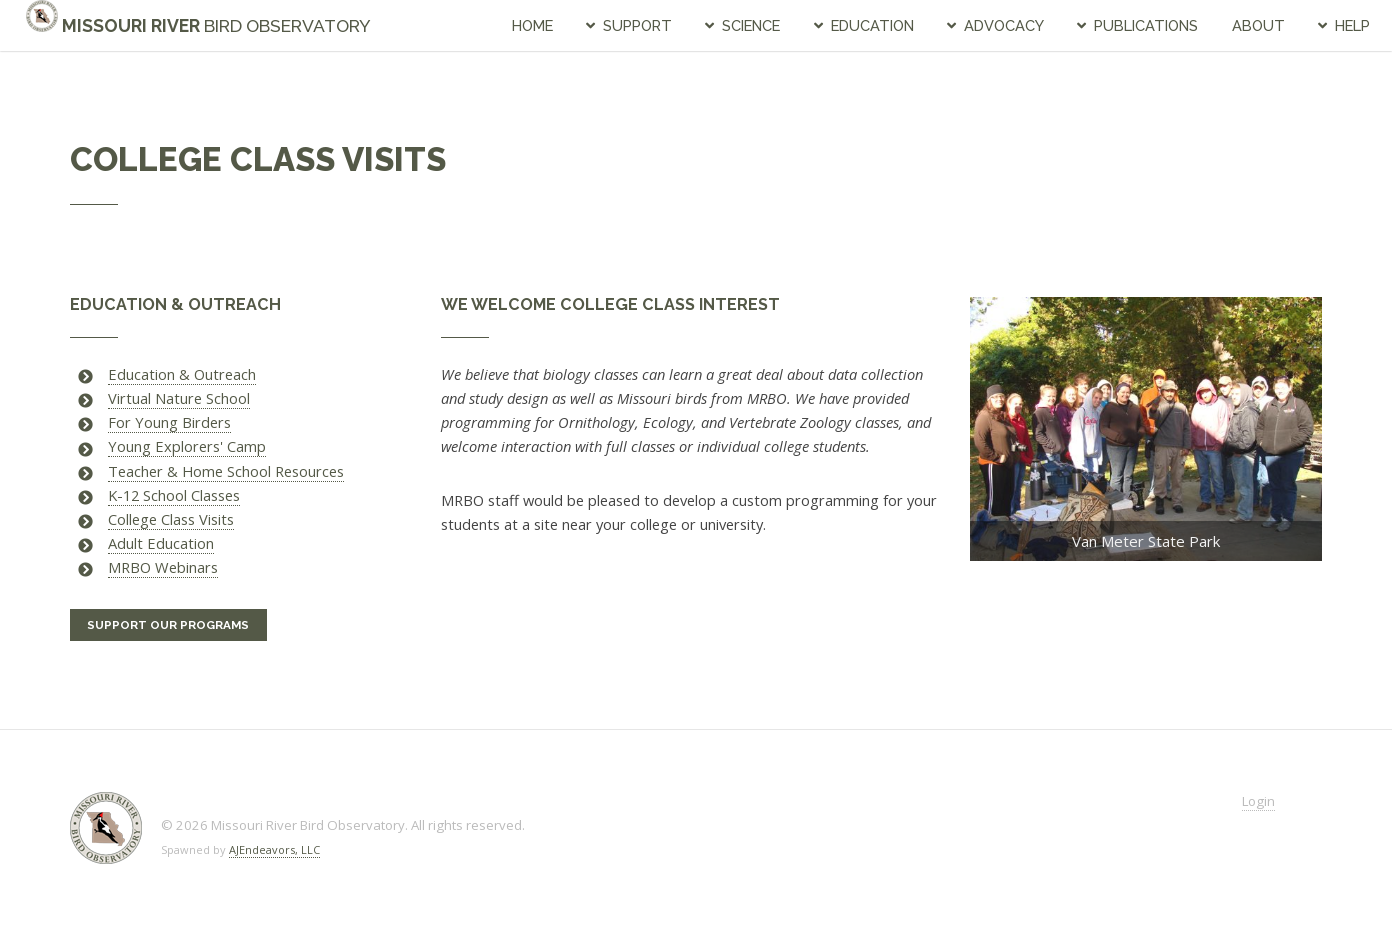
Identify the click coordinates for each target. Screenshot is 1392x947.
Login (1258, 801)
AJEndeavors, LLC (274, 849)
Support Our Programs (168, 625)
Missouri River (198, 25)
